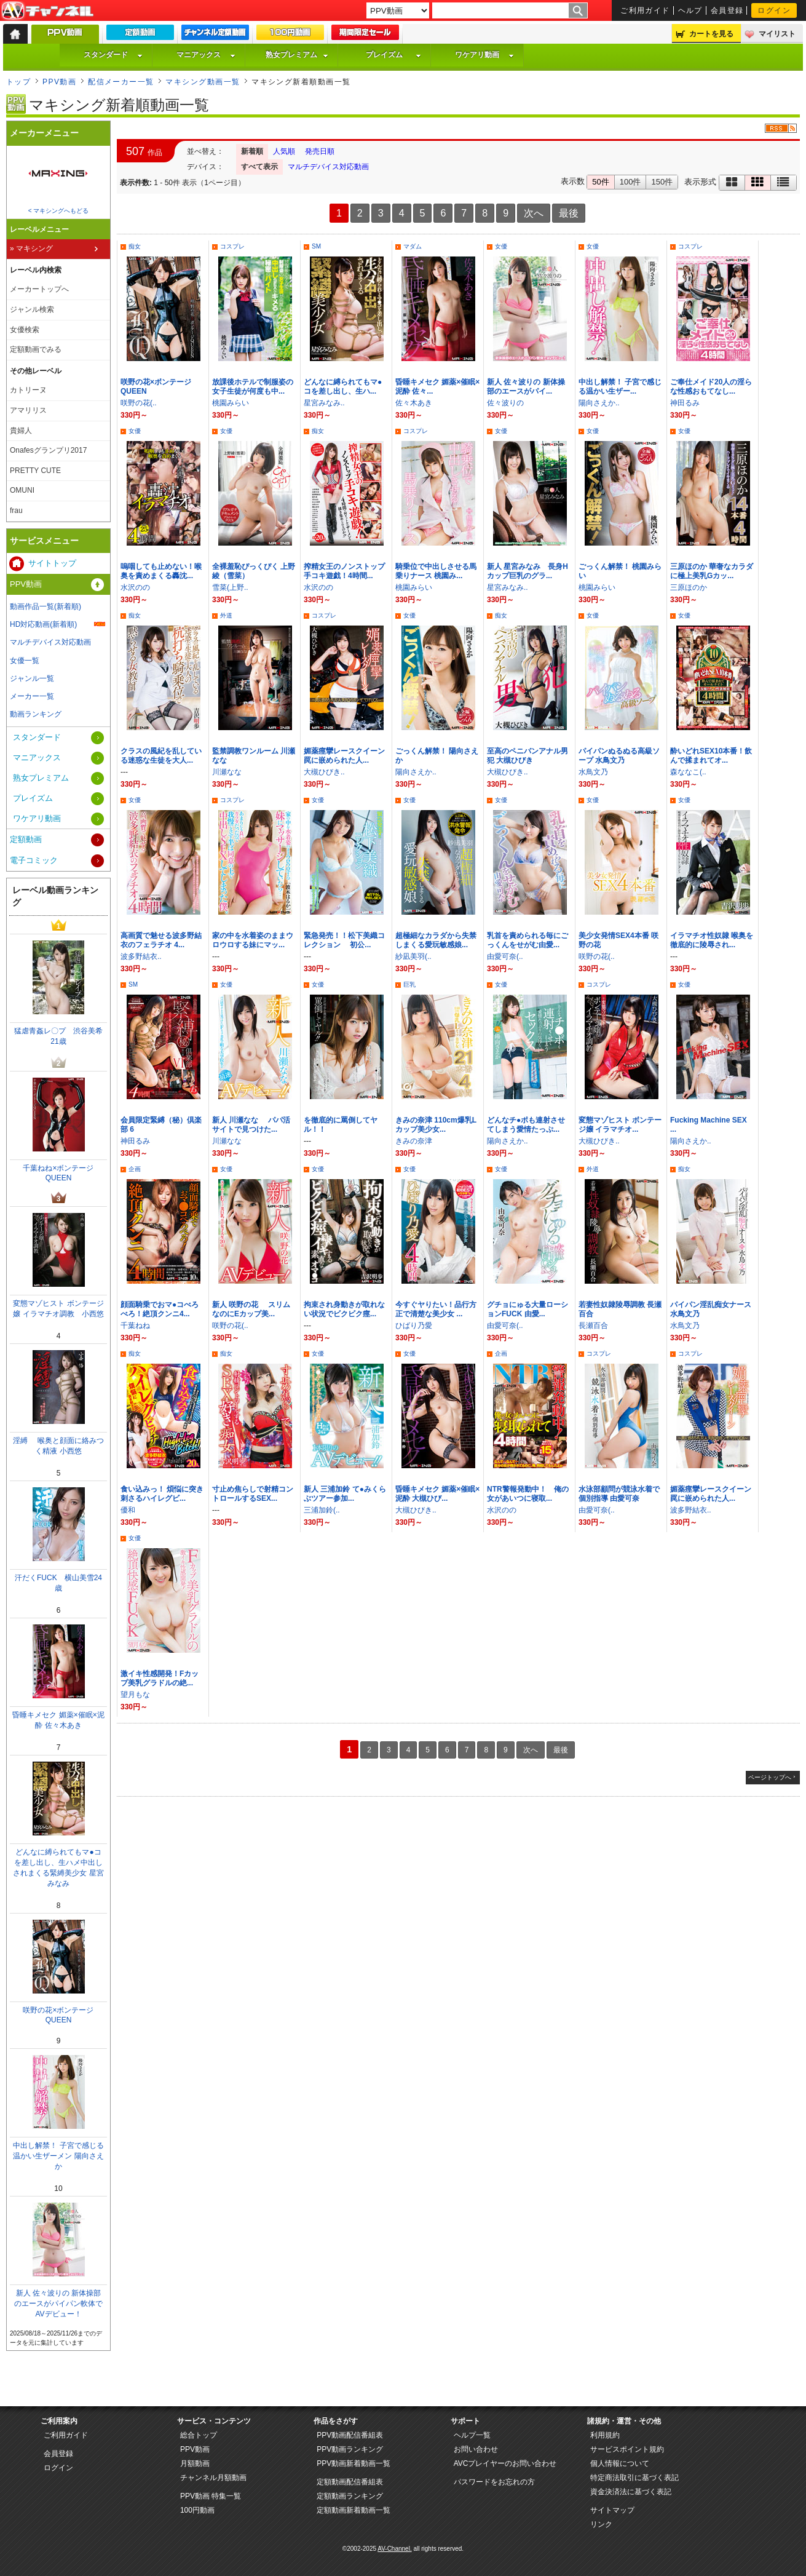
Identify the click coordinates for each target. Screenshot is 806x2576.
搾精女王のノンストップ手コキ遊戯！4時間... (344, 571)
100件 (630, 181)
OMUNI (22, 490)
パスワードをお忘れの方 (494, 2482)
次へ (533, 213)
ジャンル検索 (32, 309)
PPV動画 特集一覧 (210, 2496)
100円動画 (197, 2510)
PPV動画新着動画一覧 (353, 2463)
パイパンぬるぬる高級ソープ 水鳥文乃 (619, 756)
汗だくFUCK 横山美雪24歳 (58, 1582)
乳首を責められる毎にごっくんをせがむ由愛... (527, 940)
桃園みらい (230, 403)
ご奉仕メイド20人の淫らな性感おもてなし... (711, 387)
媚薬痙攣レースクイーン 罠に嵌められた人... (348, 756)
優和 (128, 1510)
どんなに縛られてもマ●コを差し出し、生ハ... (343, 387)
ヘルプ (690, 10)
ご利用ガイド (645, 10)
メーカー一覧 (32, 696)
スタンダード (113, 54)
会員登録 (727, 10)
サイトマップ (612, 2510)
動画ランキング (35, 714)
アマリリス (28, 410)
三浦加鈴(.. (322, 1510)
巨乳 (409, 984)
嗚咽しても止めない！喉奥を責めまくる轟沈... (161, 571)
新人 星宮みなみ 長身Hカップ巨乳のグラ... (527, 571)
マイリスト (777, 34)
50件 (600, 181)
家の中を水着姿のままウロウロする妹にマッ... (252, 940)
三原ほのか (688, 587)
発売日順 (319, 151)
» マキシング (31, 248)
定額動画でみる (35, 349)
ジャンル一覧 (32, 678)
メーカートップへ (39, 289)
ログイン (774, 10)
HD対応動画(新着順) (43, 624)
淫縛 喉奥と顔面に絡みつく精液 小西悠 (58, 1445)
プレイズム (393, 54)
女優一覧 (24, 660)
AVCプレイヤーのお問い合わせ (505, 2463)
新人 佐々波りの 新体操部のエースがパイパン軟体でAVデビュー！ (58, 2303)
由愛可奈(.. (505, 956)
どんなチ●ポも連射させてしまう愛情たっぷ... (526, 1125)
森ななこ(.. (688, 772)
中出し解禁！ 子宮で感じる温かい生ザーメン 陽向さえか (58, 2156)
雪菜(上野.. (230, 587)
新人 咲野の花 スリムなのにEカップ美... (251, 1309)
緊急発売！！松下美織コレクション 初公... (344, 940)
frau (16, 510)
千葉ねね (135, 1325)
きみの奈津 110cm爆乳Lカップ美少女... (435, 1125)
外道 (226, 615)
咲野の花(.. (139, 403)
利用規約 (605, 2435)
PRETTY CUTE (35, 470)
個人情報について (619, 2463)
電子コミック (34, 860)
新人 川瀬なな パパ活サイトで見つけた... (251, 1125)
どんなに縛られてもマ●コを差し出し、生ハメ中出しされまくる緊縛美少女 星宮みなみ (58, 1868)
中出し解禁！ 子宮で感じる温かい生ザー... (620, 387)
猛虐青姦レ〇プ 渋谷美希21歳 (58, 1036)
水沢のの (135, 587)
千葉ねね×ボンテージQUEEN (58, 1173)
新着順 (252, 151)
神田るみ (685, 403)
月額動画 (195, 2463)
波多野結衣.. (141, 956)
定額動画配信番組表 (350, 2482)
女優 (501, 246)
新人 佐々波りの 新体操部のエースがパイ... (526, 387)
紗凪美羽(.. (413, 956)
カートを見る (711, 34)
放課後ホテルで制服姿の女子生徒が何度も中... (252, 387)
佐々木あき (413, 403)
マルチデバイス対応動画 (328, 166)
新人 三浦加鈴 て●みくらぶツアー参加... (345, 1494)
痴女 (134, 246)
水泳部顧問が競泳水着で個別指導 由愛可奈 (619, 1494)
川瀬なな (227, 772)
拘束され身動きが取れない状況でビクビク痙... (344, 1309)
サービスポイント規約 (627, 2449)
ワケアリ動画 (484, 54)
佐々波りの (505, 403)
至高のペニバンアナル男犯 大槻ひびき (527, 756)
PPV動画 (59, 82)
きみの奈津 (413, 1141)
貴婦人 (21, 430)
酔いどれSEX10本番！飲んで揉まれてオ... (711, 756)
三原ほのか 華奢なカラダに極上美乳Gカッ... (711, 571)
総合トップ (198, 2435)
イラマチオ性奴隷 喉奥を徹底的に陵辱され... (711, 940)
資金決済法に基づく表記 (630, 2491)
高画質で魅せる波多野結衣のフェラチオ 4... (161, 940)
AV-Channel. (394, 2548)
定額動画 (26, 839)
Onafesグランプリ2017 (48, 450)
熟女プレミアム (297, 54)
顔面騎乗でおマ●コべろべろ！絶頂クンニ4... (160, 1309)
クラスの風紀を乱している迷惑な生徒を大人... (161, 756)
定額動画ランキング (350, 2496)
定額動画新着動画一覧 (353, 2510)
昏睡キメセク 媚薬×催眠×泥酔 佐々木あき (58, 1720)
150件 (662, 181)
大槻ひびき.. (324, 772)
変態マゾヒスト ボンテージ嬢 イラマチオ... (620, 1125)
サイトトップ (52, 563)
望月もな (135, 1694)
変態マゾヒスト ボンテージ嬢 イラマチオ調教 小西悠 (58, 1308)
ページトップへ (769, 1777)
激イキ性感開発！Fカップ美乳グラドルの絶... (160, 1678)
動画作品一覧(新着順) (45, 606)
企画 (134, 1169)
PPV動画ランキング (350, 2449)
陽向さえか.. (599, 403)
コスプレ (232, 246)
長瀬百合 (593, 1325)
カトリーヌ (28, 390)
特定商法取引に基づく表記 (634, 2477)
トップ (18, 82)
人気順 (284, 151)
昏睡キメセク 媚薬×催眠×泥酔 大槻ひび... (437, 1494)
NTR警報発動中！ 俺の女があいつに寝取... (528, 1494)
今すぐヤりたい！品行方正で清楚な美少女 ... (435, 1309)
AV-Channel (47, 11)
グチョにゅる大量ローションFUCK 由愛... (527, 1309)
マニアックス (205, 54)
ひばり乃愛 (413, 1325)
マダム (412, 246)
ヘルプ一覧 (472, 2435)
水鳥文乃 (593, 772)
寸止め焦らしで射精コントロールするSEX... (252, 1494)
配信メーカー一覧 (121, 82)
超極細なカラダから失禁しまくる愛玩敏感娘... (435, 940)
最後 (569, 213)
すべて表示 (259, 166)
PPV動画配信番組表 (350, 2435)
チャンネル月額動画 (213, 2477)
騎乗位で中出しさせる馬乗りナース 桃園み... (435, 571)
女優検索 (24, 329)
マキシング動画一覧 (202, 82)
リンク (601, 2524)
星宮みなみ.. (324, 403)
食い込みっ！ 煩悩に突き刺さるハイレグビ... (162, 1494)
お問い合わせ (476, 2449)
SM (316, 246)
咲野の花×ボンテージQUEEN (58, 2015)
